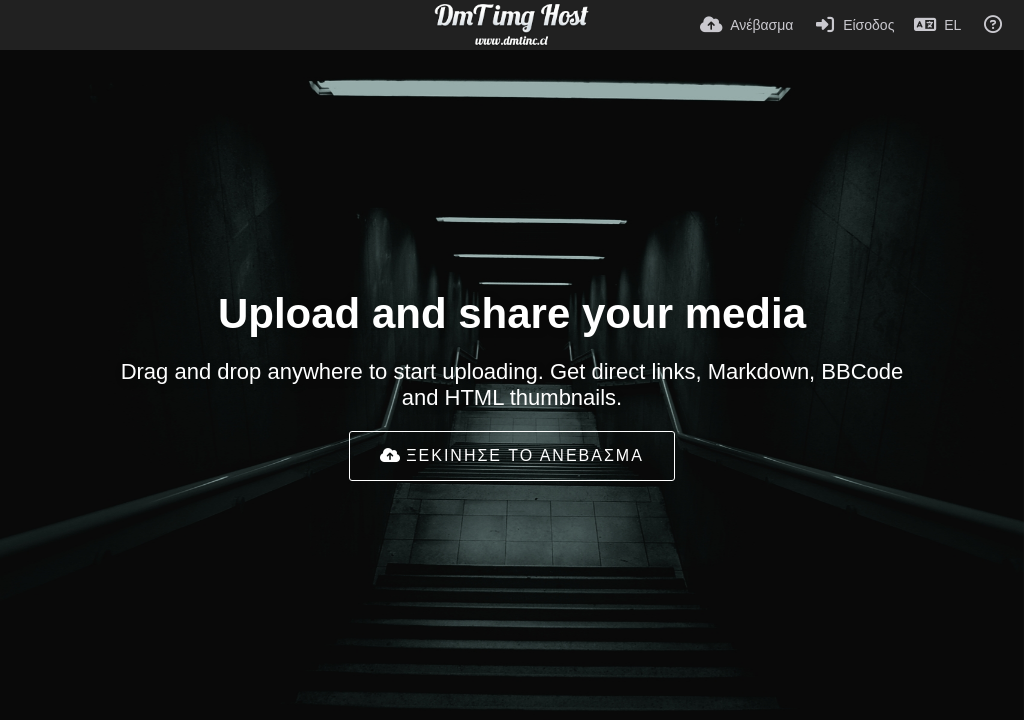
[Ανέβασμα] (746, 25)
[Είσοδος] (853, 25)
